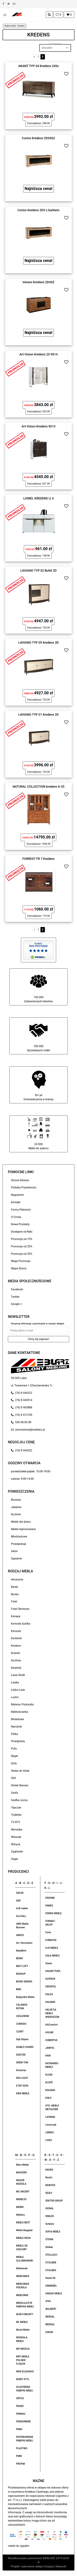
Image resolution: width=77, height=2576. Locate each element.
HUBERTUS (51, 2040)
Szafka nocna (19, 1800)
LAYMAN (50, 2117)
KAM (48, 2055)
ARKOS (20, 1935)
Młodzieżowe (19, 1536)
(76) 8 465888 (21, 1407)
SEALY (48, 2193)
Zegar (14, 1859)
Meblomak (21, 2268)
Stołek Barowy (19, 1785)
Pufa (14, 1748)
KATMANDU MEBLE (51, 2065)
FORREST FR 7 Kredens (38, 858)
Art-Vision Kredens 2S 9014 (38, 354)
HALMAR (50, 2002)
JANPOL (50, 2048)
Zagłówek (17, 1851)
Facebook (17, 1289)
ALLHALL (21, 1916)
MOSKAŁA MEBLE (21, 2339)
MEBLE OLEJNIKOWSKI (24, 2259)
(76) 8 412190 (21, 1414)
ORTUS (20, 2398)
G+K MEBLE (51, 1947)
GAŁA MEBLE (52, 1955)
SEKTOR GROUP (54, 2200)
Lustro (15, 1697)
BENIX (19, 1958)
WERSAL (50, 2316)
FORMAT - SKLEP (50, 1923)
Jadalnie (16, 1507)
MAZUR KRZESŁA (21, 2182)
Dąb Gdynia (22, 2039)
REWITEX (50, 2185)
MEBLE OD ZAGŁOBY (22, 2247)
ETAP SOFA (22, 2085)
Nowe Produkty (20, 1224)
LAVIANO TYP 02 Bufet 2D (38, 570)
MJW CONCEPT (24, 2314)
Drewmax (21, 2070)
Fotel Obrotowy (20, 1608)
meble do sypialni (18, 2545)
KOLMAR (50, 2090)
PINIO (19, 2429)
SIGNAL (49, 2208)
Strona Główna (20, 1180)
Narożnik (16, 1726)
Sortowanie (55, 44)
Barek (14, 1586)
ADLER (19, 1892)
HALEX (49, 1994)
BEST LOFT (22, 1966)
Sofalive (49, 2223)
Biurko (15, 1594)
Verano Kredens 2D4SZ (38, 282)
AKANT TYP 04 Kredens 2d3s (38, 66)
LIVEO (48, 2140)
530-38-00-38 (21, 1422)
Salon (14, 1551)
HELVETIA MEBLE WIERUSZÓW (52, 2013)
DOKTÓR (20, 2054)
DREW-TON (22, 2062)
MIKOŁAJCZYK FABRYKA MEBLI (25, 2305)
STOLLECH (51, 2254)
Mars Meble (22, 2164)
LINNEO (49, 2132)
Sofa (14, 1763)
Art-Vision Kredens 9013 (38, 426)
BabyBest (21, 1950)
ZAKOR (49, 2332)
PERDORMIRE (23, 2421)
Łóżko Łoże (18, 1689)
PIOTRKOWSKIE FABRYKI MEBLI (24, 2439)
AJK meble (22, 1908)
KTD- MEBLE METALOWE (52, 2107)
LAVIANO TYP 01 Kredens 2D (38, 714)
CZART (20, 2031)
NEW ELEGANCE (25, 2371)
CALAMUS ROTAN (21, 2006)
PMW (19, 2456)
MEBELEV (21, 2199)
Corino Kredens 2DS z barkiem (38, 210)
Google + (16, 1304)
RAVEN (49, 2169)
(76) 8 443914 (21, 1400)
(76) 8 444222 (21, 1392)
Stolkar (49, 2247)
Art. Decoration (24, 1942)
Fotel (14, 1601)
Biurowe (16, 1499)
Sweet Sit (50, 2278)
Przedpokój (18, 1741)
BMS (18, 1989)
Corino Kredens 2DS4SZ (38, 138)
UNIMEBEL (51, 2285)
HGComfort (51, 2024)
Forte (48, 1932)
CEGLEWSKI (22, 2016)
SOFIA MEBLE (52, 2231)
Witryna (15, 1844)
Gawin (48, 1963)
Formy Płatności (21, 1209)
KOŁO (48, 2098)
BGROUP (21, 1973)
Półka (14, 1734)
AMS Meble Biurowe (22, 1925)
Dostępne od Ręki (21, 1231)
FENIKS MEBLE (53, 1913)
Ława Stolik (18, 1675)
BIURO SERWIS (24, 1981)
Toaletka (16, 1814)
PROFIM (20, 2463)
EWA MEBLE (22, 2093)
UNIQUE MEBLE (53, 2293)
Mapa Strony (18, 1268)
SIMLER (49, 2216)
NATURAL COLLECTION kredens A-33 (38, 786)
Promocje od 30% (21, 1253)
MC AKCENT (22, 2191)
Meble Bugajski (24, 2230)
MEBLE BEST (23, 2222)
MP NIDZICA (22, 2348)
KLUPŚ (49, 2082)
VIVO (48, 2301)
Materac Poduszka (22, 1704)
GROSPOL (50, 1986)
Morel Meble (22, 2329)
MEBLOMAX (22, 2276)
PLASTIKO (21, 2448)
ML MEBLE (22, 2322)
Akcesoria (17, 1579)
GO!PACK (50, 1978)
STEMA (49, 2239)
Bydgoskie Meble (25, 1997)
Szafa (14, 1792)
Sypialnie (16, 1558)
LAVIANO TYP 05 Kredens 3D (38, 642)
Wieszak (16, 1837)
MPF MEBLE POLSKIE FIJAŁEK (22, 2360)
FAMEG (49, 1905)
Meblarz (20, 2214)
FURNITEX (51, 1940)
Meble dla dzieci (21, 1521)
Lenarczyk (50, 2124)
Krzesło (15, 1653)
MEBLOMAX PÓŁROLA (22, 2285)
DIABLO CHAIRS (24, 2047)
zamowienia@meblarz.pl (28, 1429)
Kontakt (15, 1202)
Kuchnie (16, 1514)
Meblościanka (19, 1711)
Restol (48, 2177)
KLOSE (49, 2074)
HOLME (49, 2032)
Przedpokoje (18, 1544)
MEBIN (19, 2207)
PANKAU (20, 2413)
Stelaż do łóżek (20, 1770)
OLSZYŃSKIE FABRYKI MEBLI (24, 2389)
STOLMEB (50, 2262)
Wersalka (16, 1829)
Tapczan (16, 1807)
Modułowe (17, 1719)
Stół (13, 1778)
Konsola (16, 1631)
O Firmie (16, 1217)
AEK (18, 1900)
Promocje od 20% (21, 1246)
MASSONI (21, 2172)
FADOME (50, 1897)
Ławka (15, 1682)
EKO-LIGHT (22, 2078)
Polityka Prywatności (23, 1187)
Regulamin (17, 1194)
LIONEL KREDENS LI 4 (38, 498)
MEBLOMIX (22, 2295)
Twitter (15, 1296)
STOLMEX (50, 2270)
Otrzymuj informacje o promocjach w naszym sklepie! (37, 1323)
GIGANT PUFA (53, 1971)
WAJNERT (50, 2309)
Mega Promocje (20, 1261)
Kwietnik (16, 1667)
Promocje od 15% (21, 1239)
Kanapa (15, 1616)
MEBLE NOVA (23, 2238)
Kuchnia (16, 1660)
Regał (14, 1756)
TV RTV (15, 1822)
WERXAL (50, 2324)
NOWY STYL (22, 2379)
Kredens (16, 1645)
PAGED (20, 2406)
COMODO (21, 2023)
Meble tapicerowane (23, 1529)
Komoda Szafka (20, 1623)
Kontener (16, 1638)
